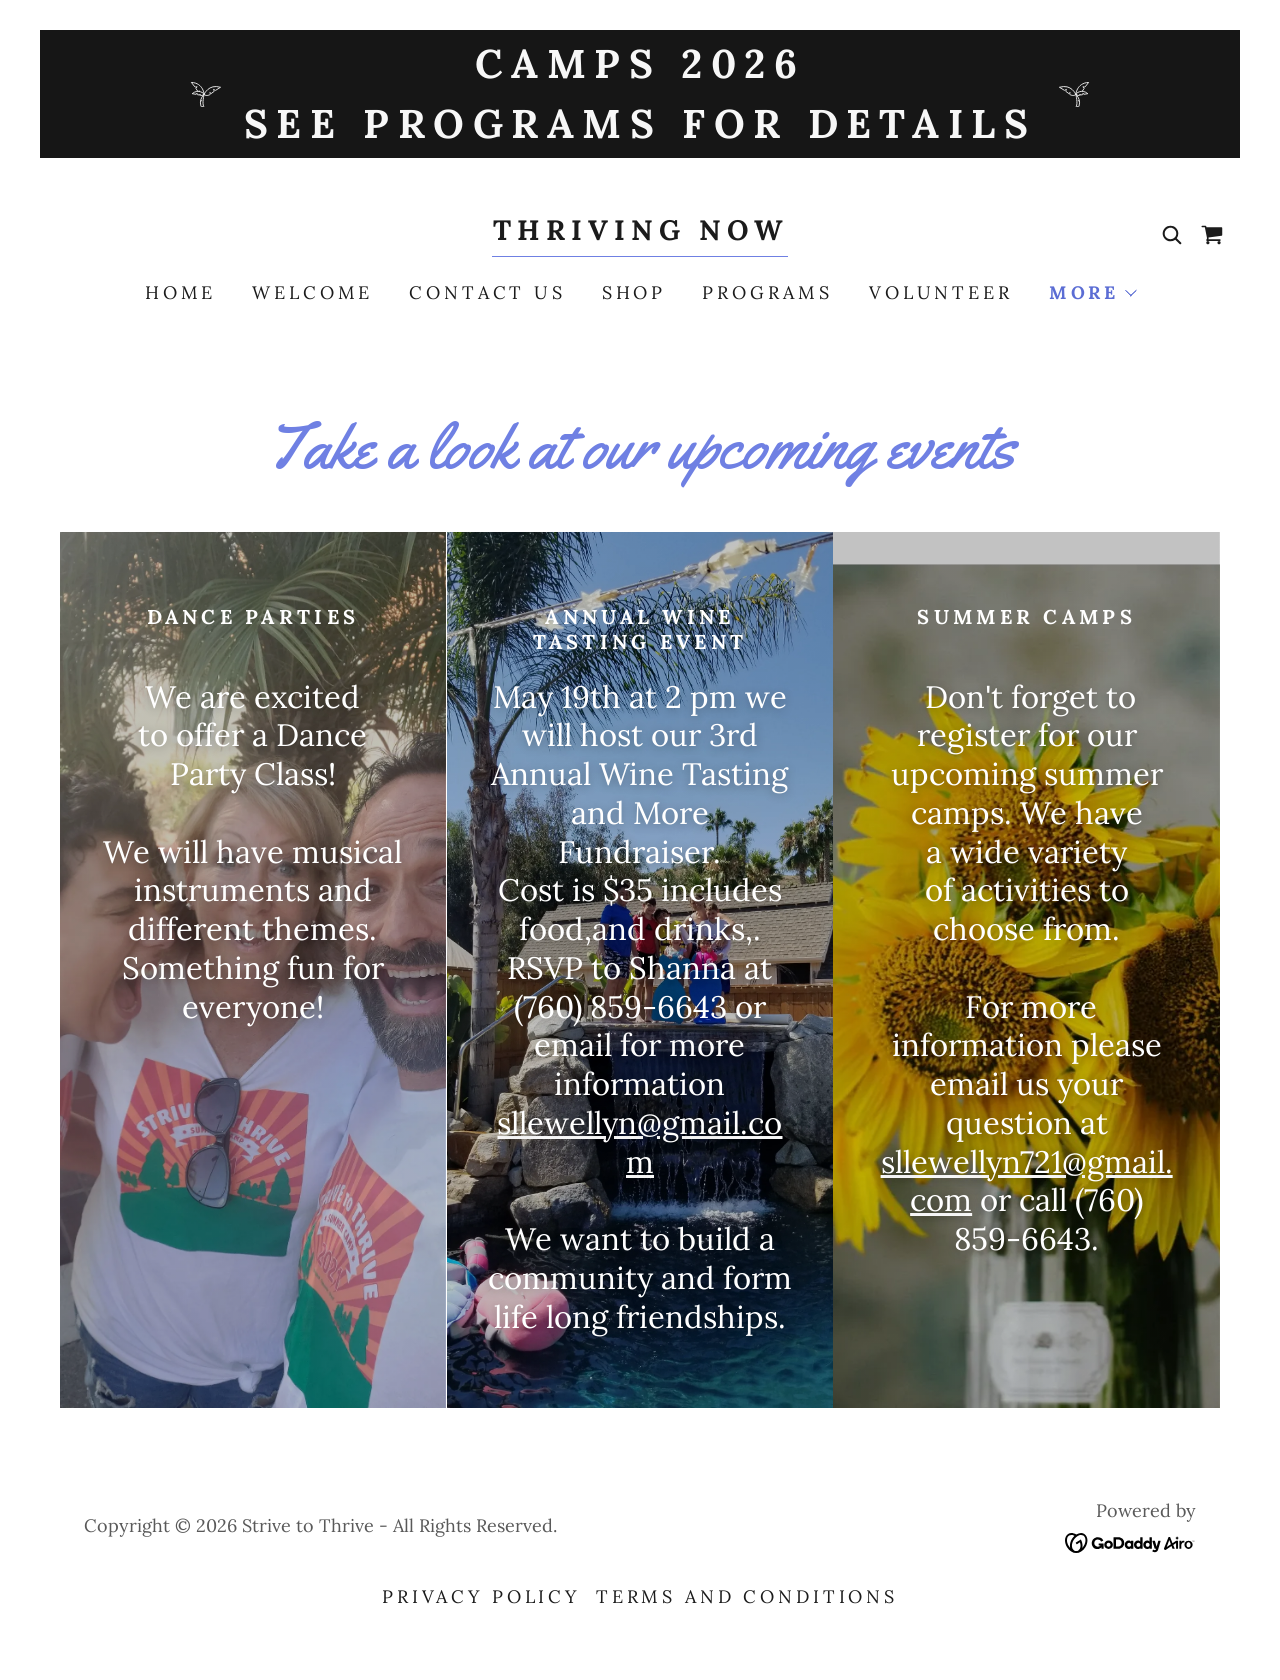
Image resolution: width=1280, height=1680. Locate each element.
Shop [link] (634, 292)
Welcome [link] (312, 292)
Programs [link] (767, 292)
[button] (1092, 293)
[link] (640, 232)
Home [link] (180, 292)
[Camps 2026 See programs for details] (640, 94)
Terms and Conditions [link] (747, 1596)
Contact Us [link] (487, 292)
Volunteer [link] (941, 292)
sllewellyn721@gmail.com (1027, 1181)
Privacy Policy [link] (481, 1596)
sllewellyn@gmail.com (639, 1142)
